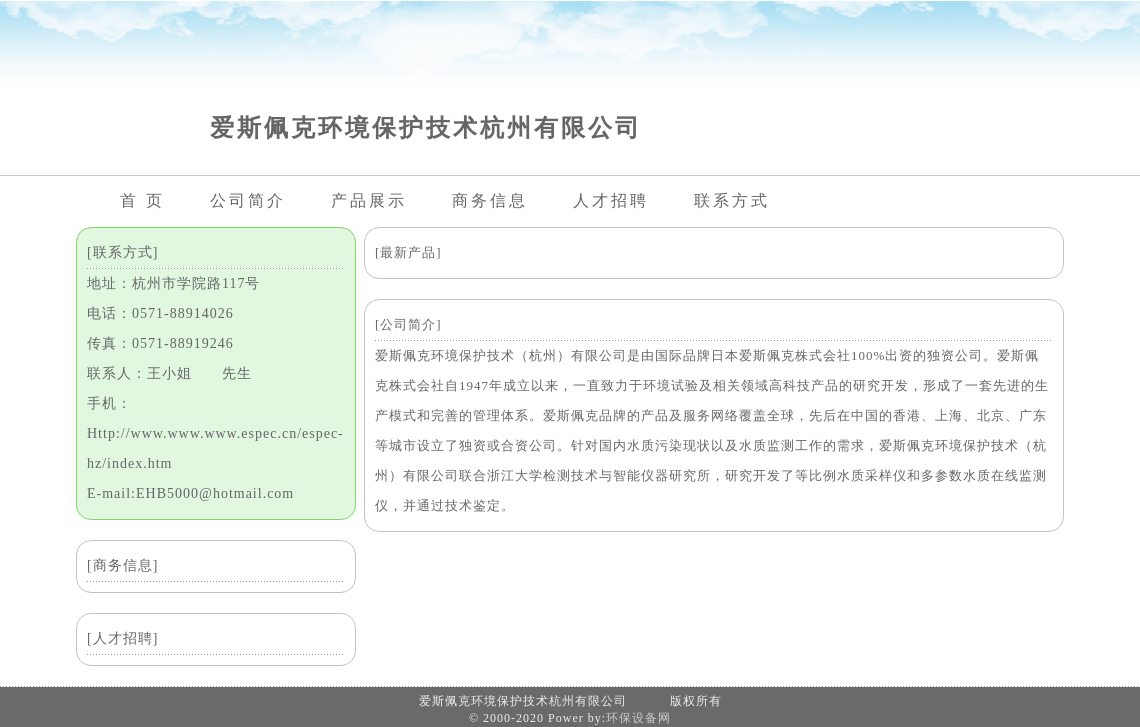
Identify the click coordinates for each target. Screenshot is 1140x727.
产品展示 (369, 200)
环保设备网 (638, 718)
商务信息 (490, 200)
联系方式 (732, 200)
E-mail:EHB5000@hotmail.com (190, 493)
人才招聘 (611, 200)
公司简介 (248, 200)
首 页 (142, 200)
